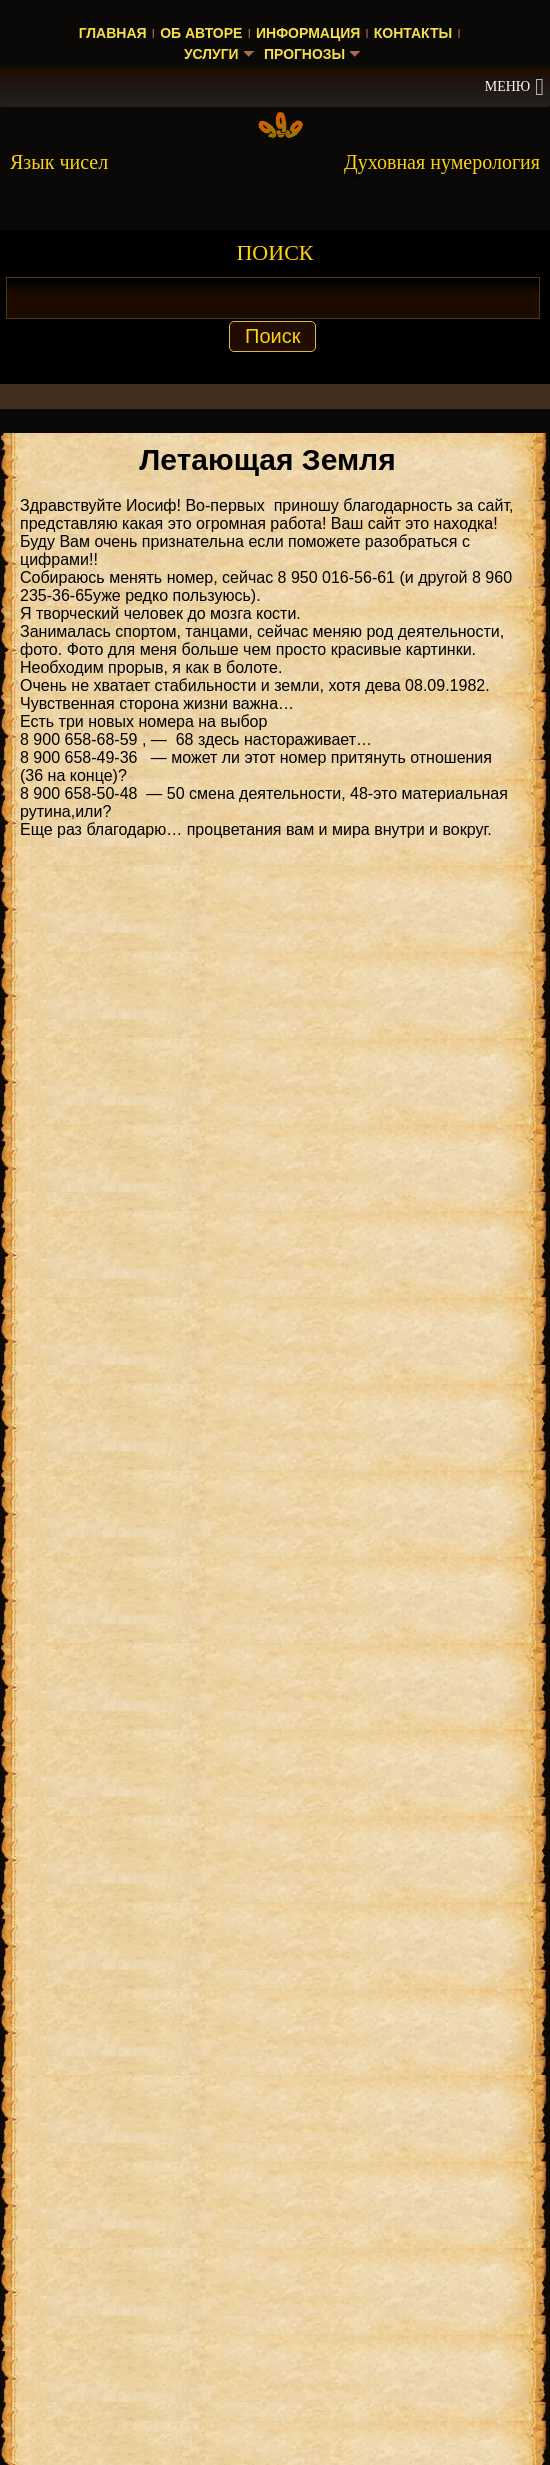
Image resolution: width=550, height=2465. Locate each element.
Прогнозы (305, 54)
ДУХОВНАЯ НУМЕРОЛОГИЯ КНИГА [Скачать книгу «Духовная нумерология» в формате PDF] (281, 1330)
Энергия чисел (194, 2077)
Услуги (210, 54)
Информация (308, 33)
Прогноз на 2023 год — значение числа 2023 (284, 2317)
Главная (113, 33)
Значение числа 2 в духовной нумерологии (280, 2122)
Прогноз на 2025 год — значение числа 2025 (284, 2167)
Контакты (413, 33)
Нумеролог (59, 2077)
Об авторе (201, 33)
